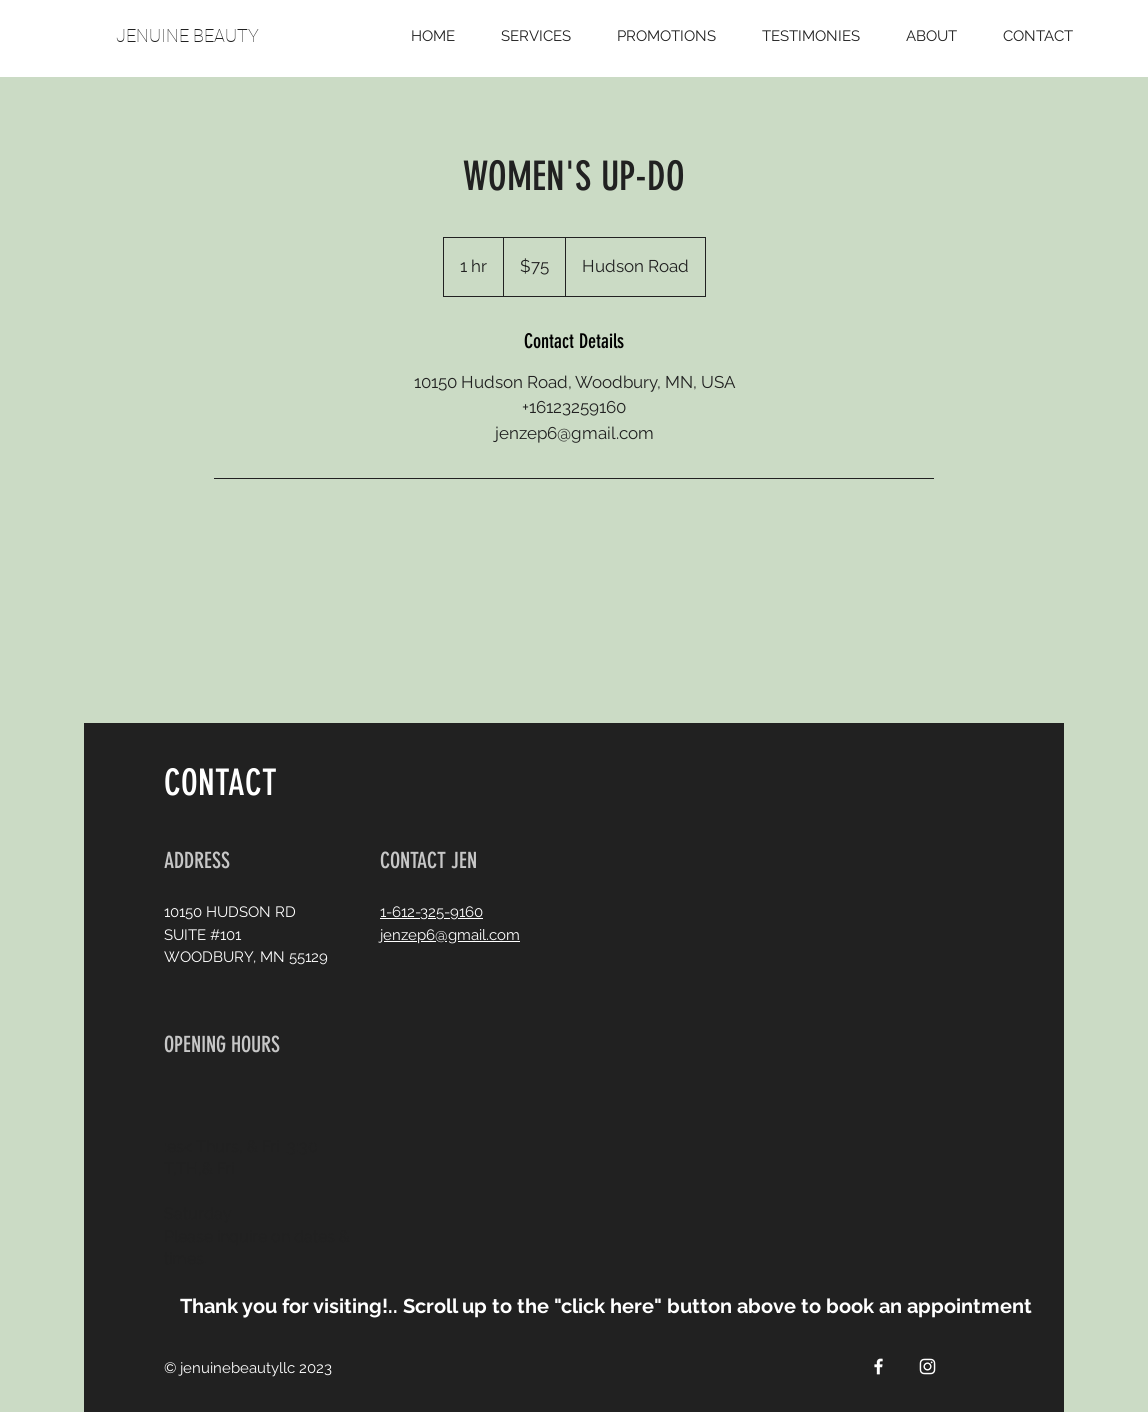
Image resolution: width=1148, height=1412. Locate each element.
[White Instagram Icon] (927, 1366)
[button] (631, 1305)
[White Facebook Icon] (878, 1366)
